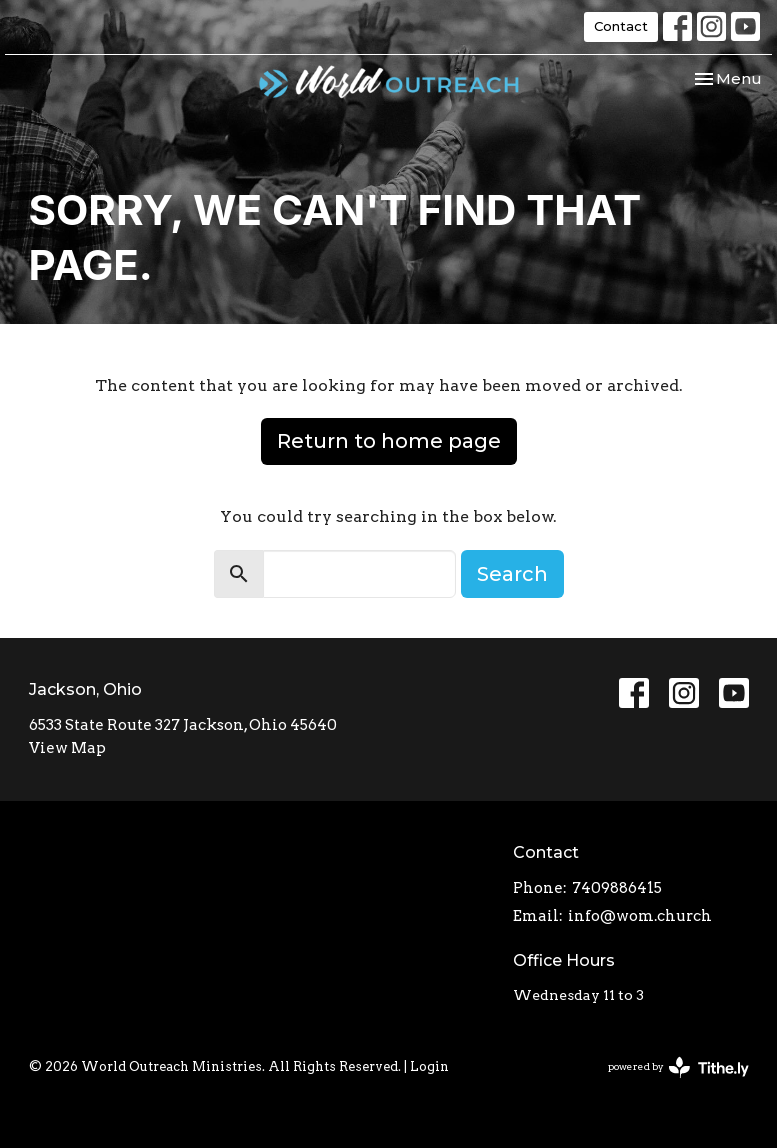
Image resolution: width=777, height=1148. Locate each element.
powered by (678, 1067)
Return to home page (389, 441)
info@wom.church (640, 916)
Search (512, 574)
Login (429, 1066)
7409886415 (617, 888)
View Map (67, 748)
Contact (621, 26)
